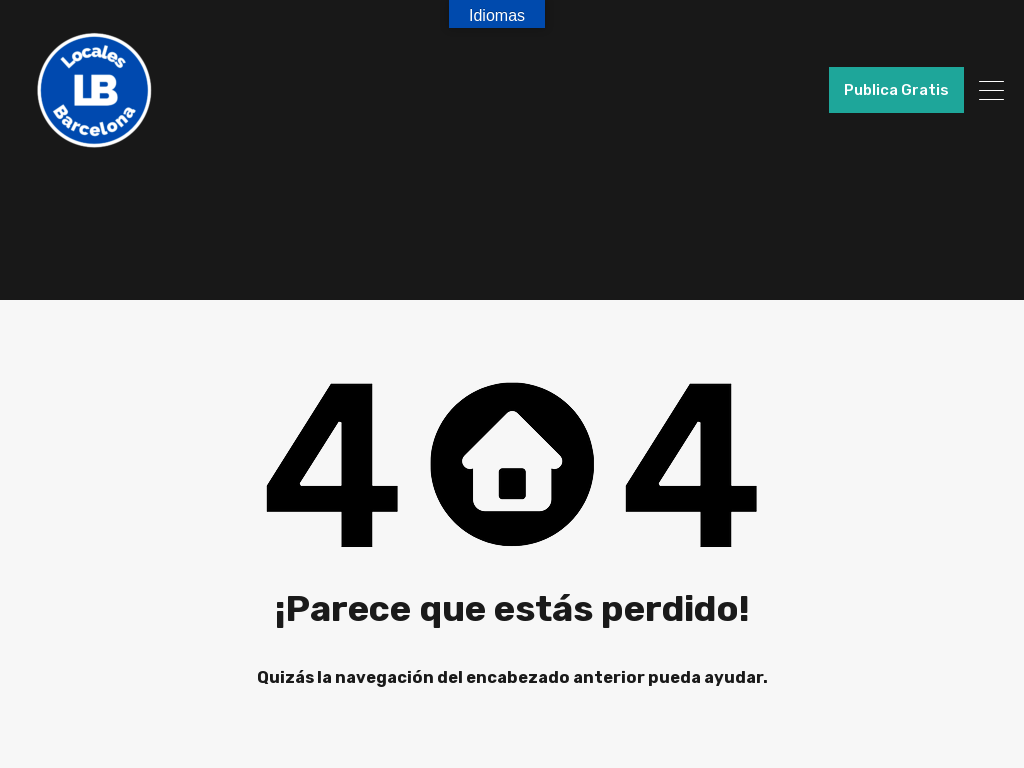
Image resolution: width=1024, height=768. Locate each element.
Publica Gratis (896, 90)
